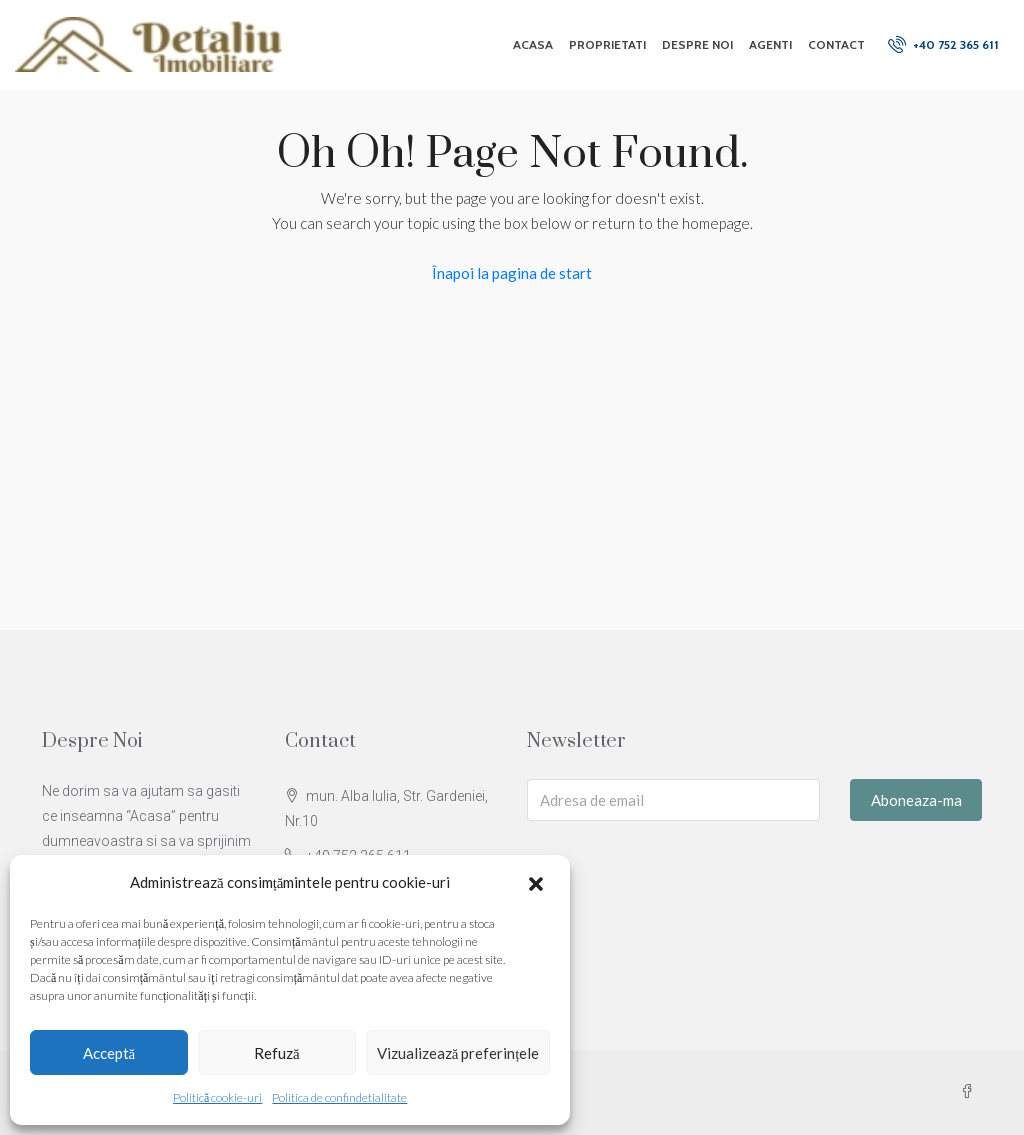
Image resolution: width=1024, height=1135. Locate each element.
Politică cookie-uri (217, 1097)
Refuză (277, 1053)
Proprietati (607, 44)
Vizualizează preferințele (458, 1053)
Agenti (770, 44)
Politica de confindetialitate (339, 1097)
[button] (538, 883)
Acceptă (109, 1053)
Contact (836, 44)
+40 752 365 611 (943, 44)
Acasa (533, 44)
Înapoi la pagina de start (512, 273)
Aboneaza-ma (916, 800)
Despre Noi (697, 44)
